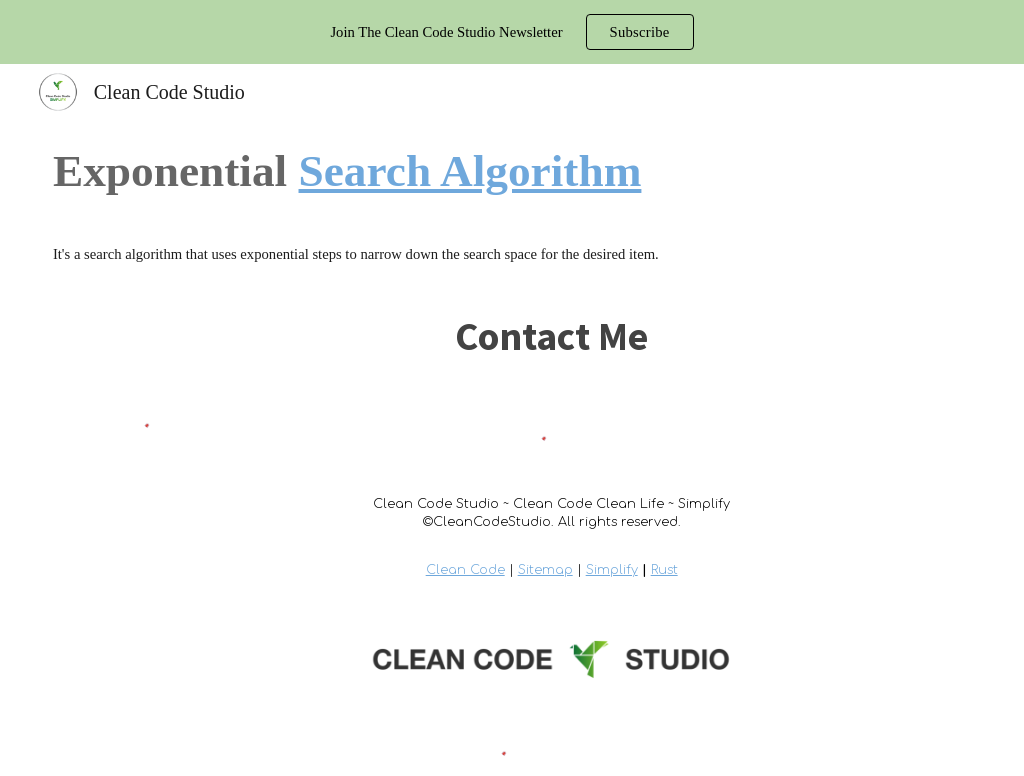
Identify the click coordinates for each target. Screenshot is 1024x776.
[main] (512, 171)
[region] (512, 32)
